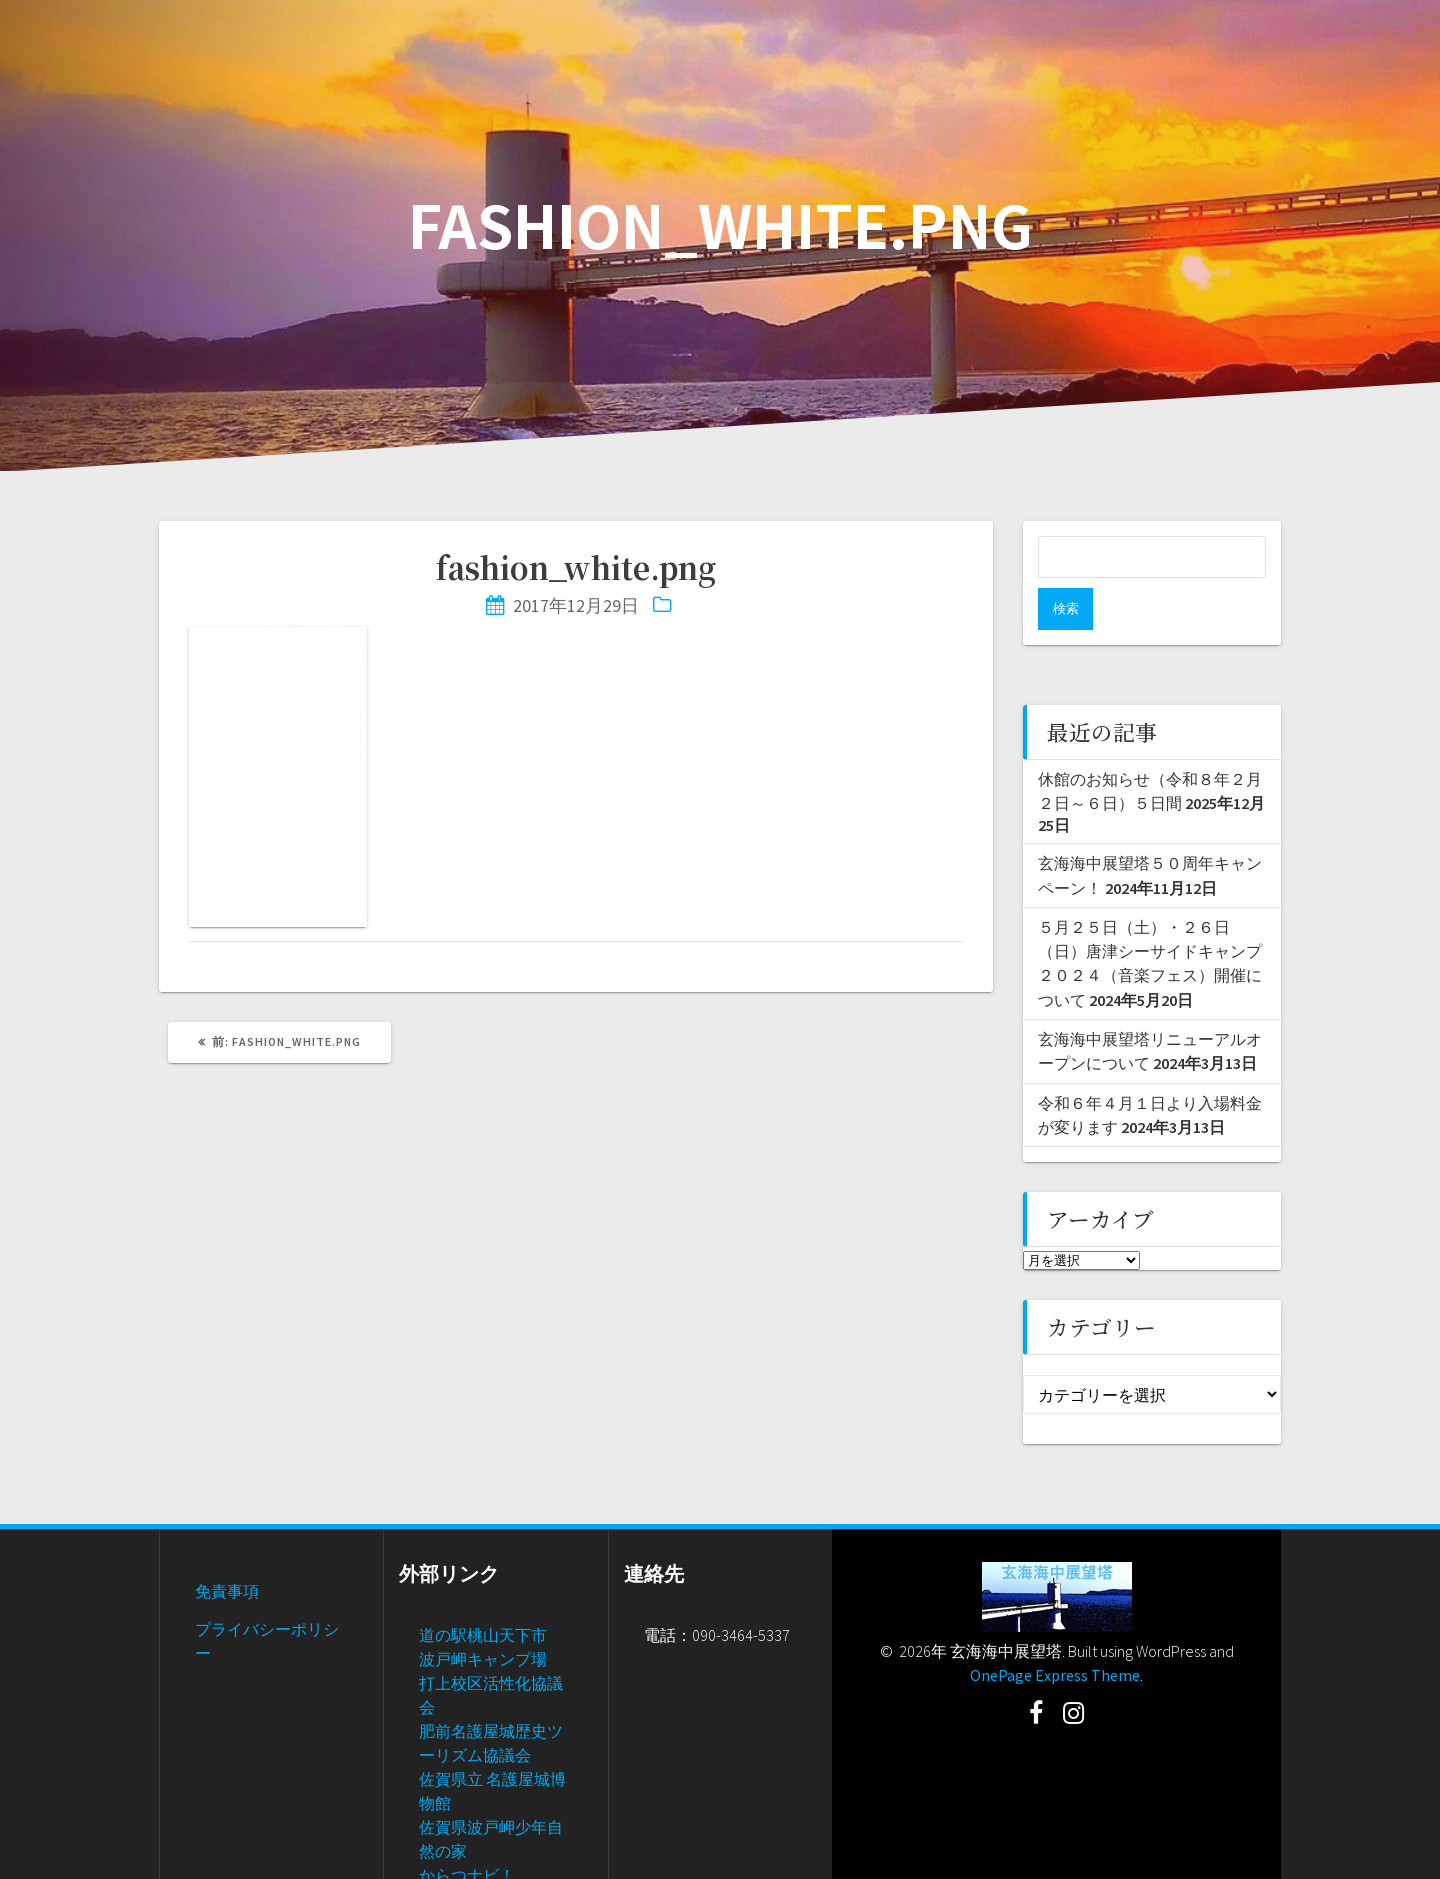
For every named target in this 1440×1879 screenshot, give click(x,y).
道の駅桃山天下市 (483, 1593)
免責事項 (227, 1549)
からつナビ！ (467, 1833)
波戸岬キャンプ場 (483, 1617)
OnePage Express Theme (1055, 1633)
